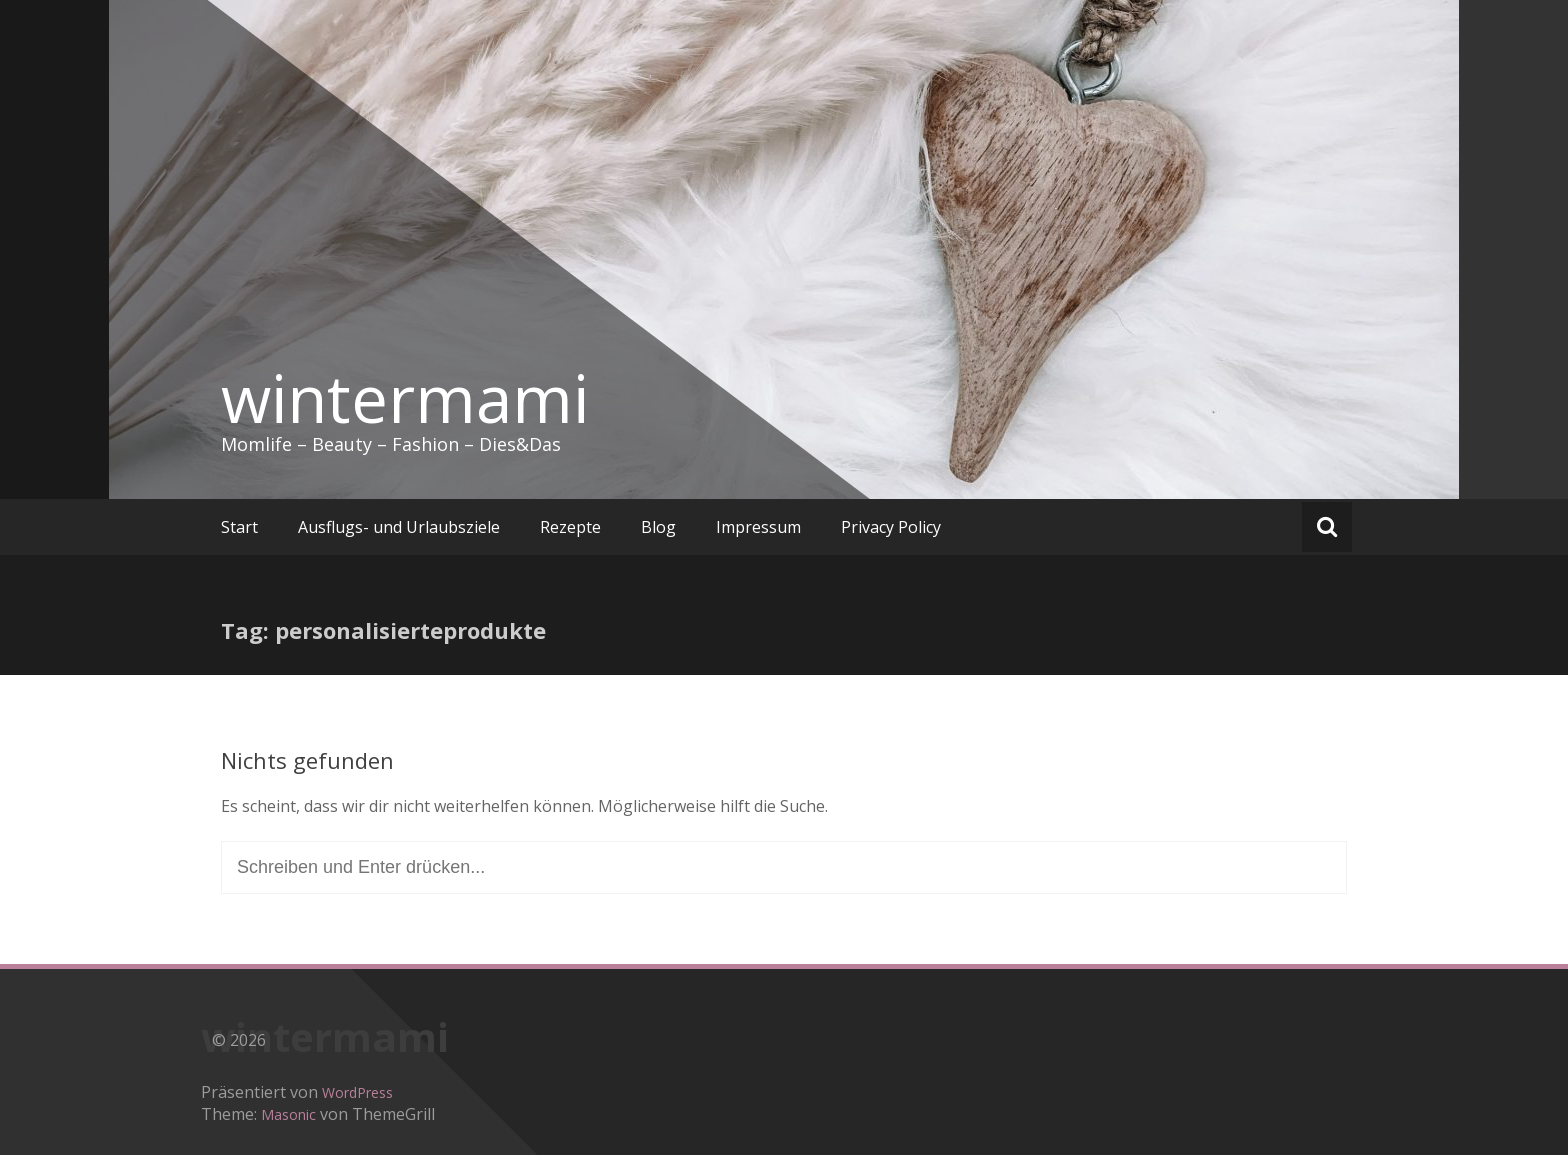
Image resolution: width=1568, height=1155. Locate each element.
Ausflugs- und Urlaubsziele (399, 527)
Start (239, 527)
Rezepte (570, 527)
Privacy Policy (891, 527)
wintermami (405, 398)
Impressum (758, 527)
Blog (658, 527)
